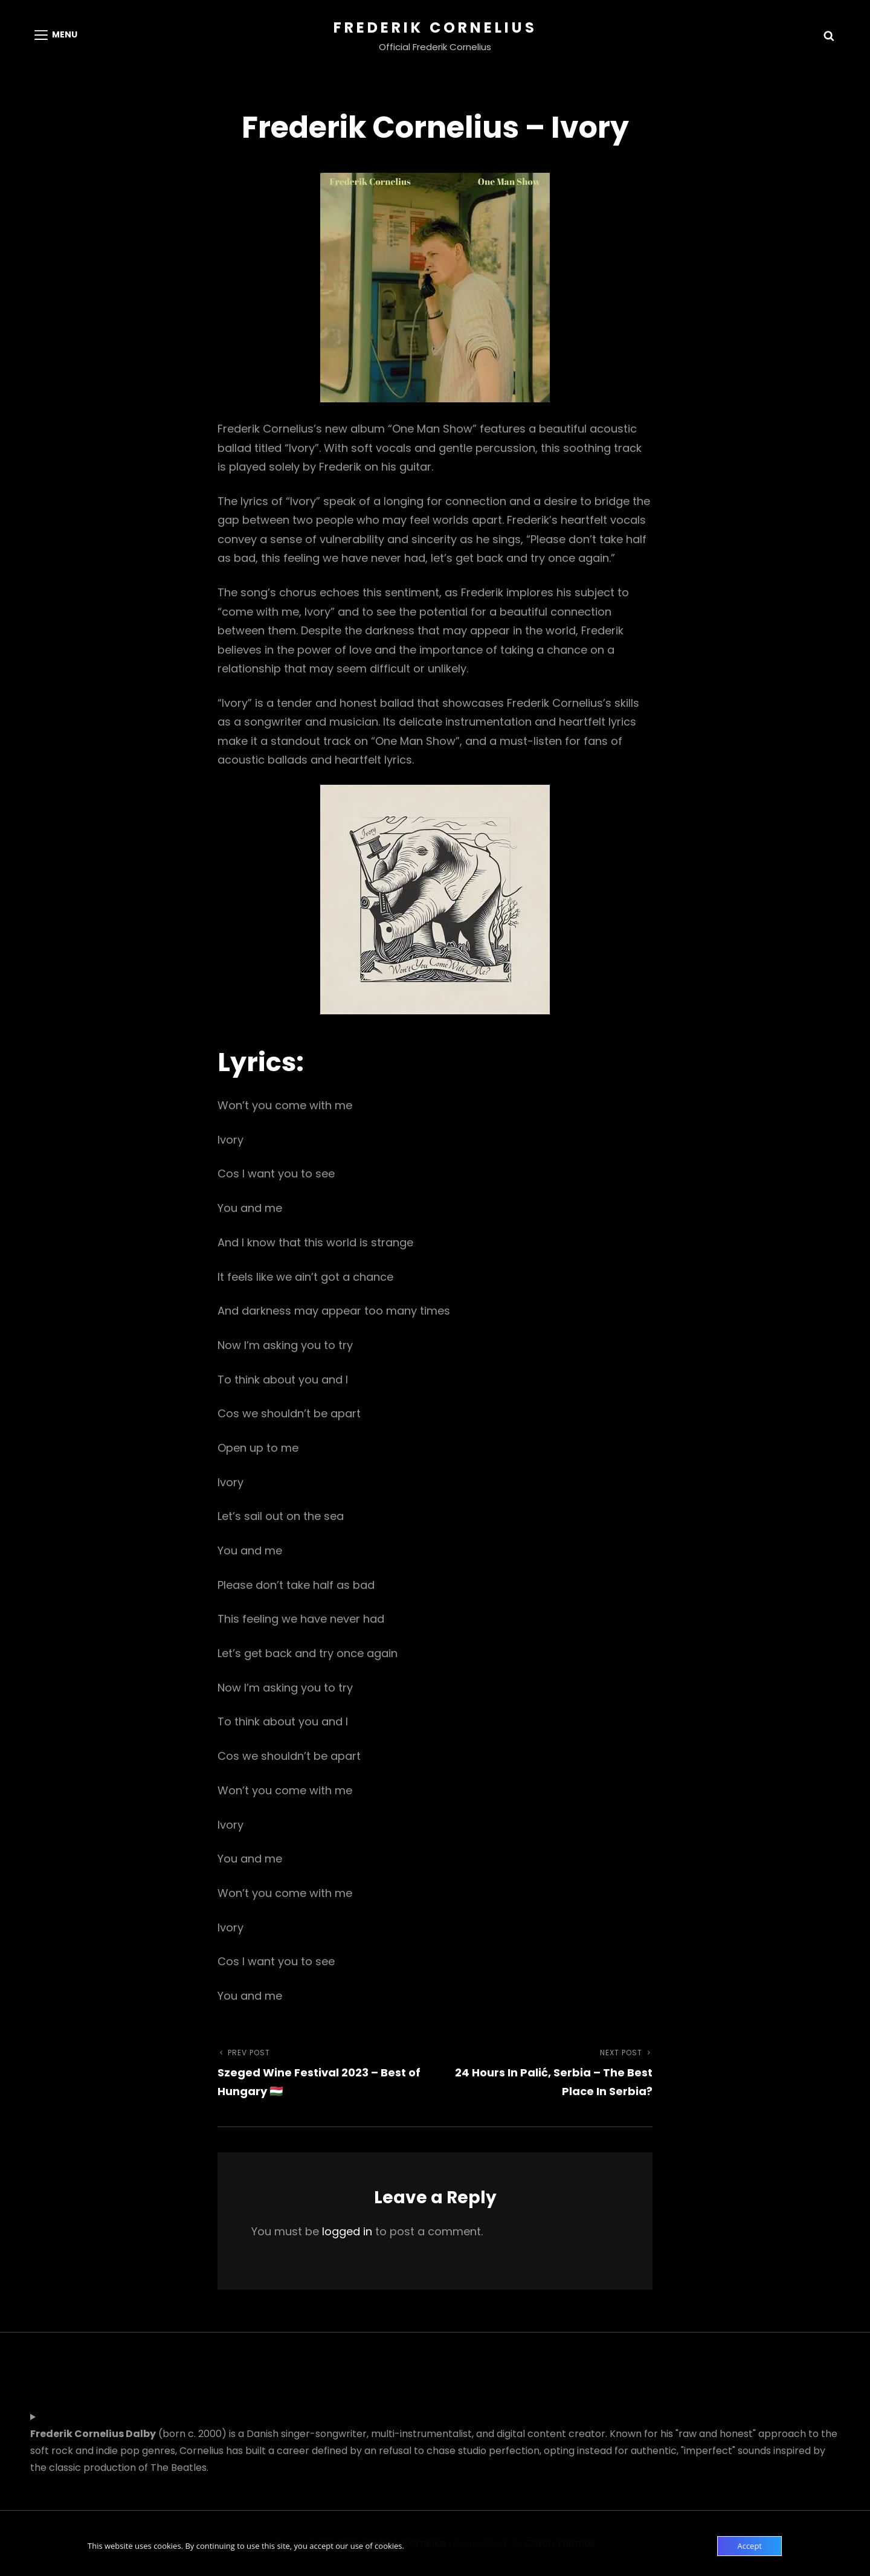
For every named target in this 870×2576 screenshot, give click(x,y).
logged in (347, 2231)
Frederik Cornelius (435, 27)
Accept (749, 2545)
